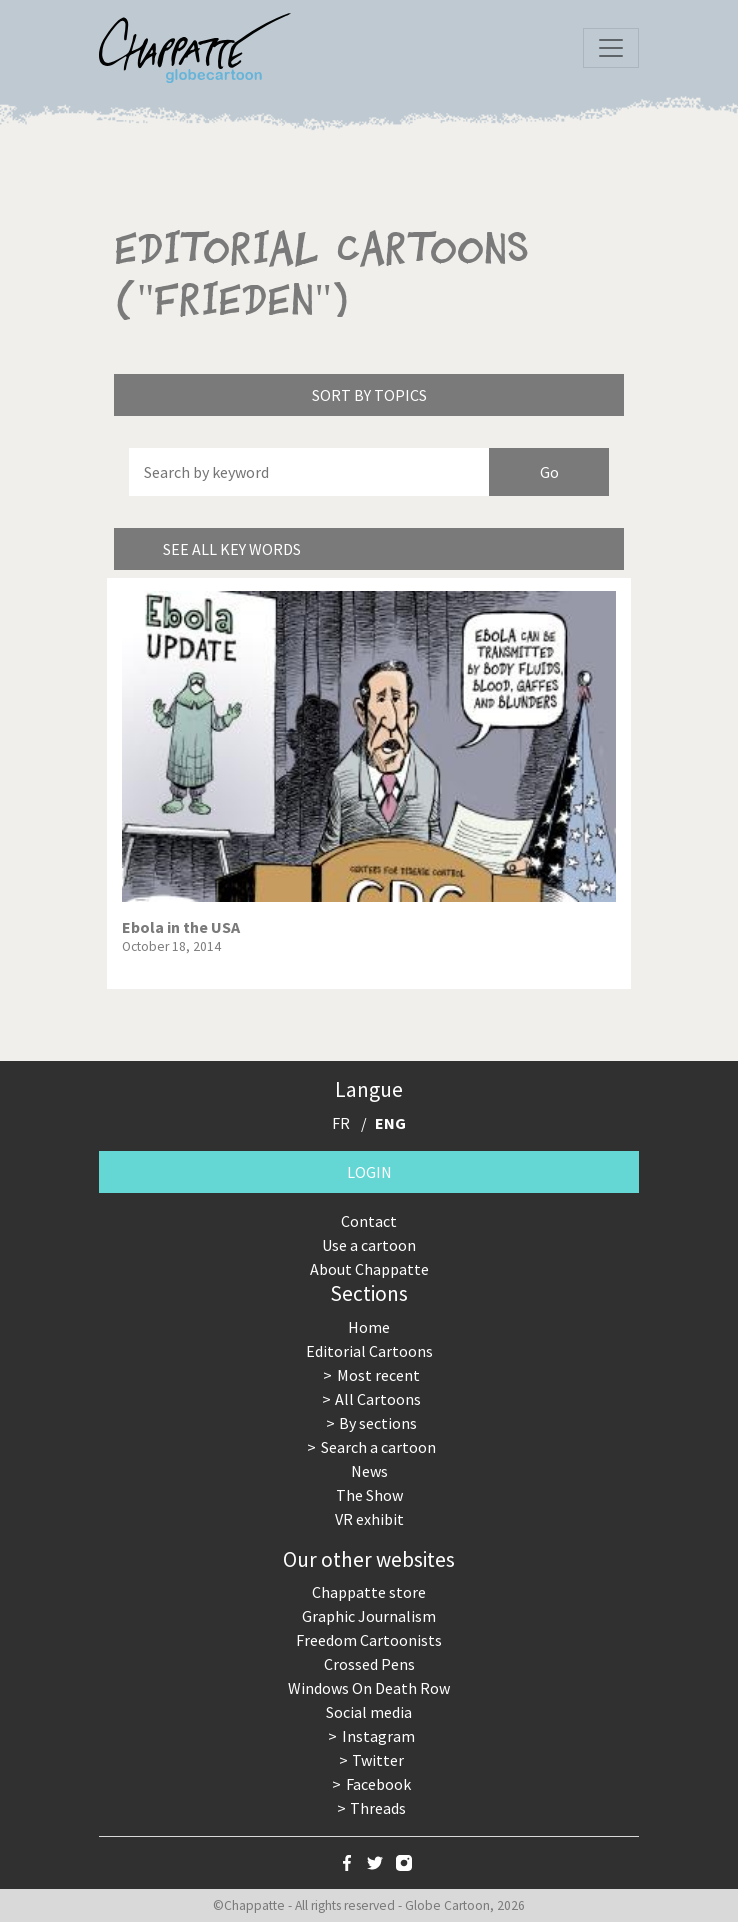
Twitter (378, 1760)
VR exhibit (369, 1519)
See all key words (232, 549)
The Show (369, 1495)
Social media (369, 1712)
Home (369, 1327)
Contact (369, 1221)
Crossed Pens (369, 1664)
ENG (390, 1123)
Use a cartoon (369, 1245)
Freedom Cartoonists (369, 1640)
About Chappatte (369, 1269)
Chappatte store (369, 1592)
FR (341, 1123)
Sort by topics (369, 395)
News (369, 1471)
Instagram (378, 1736)
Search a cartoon (378, 1447)
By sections (378, 1423)
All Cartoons (378, 1399)
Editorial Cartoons (369, 1351)
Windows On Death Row (369, 1688)
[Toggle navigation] (611, 48)
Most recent (378, 1375)
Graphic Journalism (369, 1616)
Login (369, 1172)
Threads (378, 1808)
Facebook (378, 1784)
